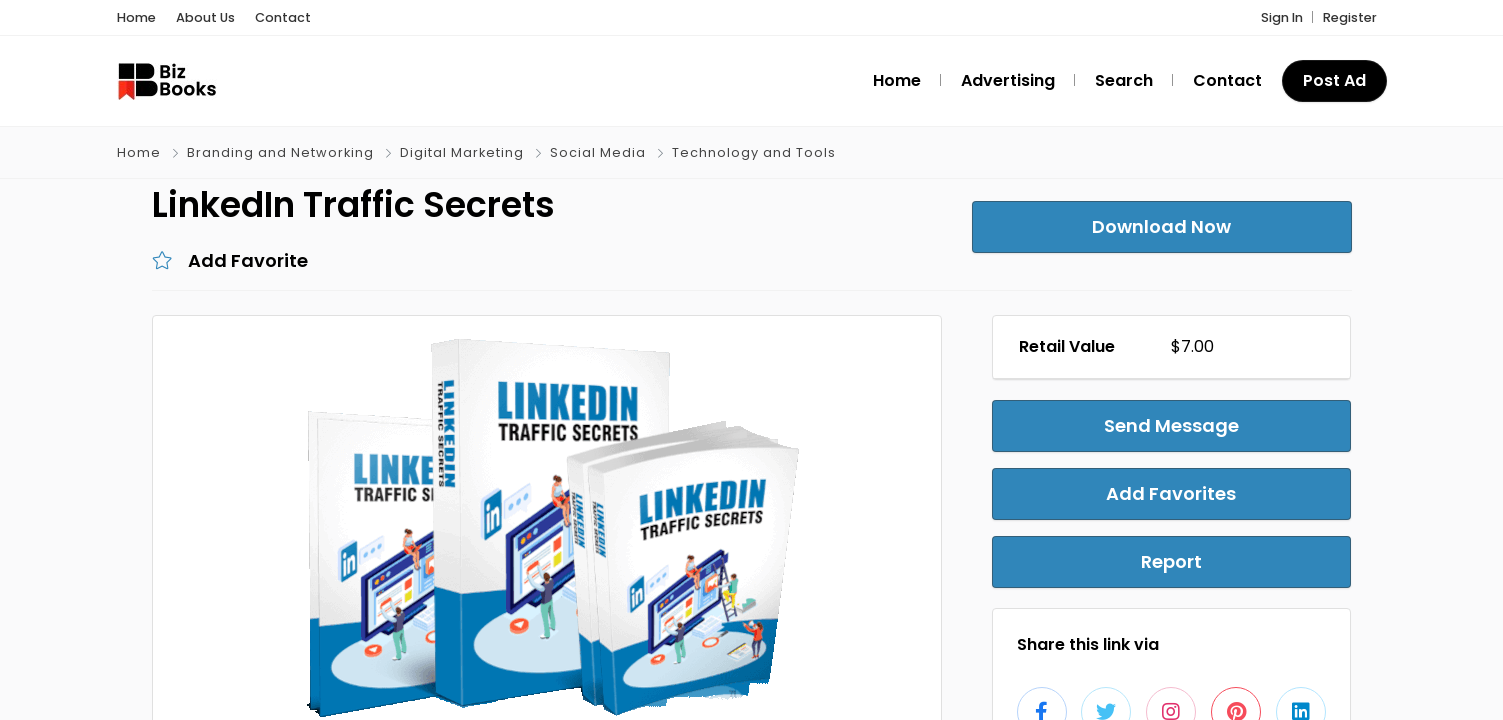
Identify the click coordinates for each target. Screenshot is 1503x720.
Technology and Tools (754, 152)
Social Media (598, 152)
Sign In (1282, 17)
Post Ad (1334, 80)
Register (1350, 17)
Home (136, 17)
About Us (205, 17)
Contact (283, 17)
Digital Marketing (462, 152)
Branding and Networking (280, 152)
